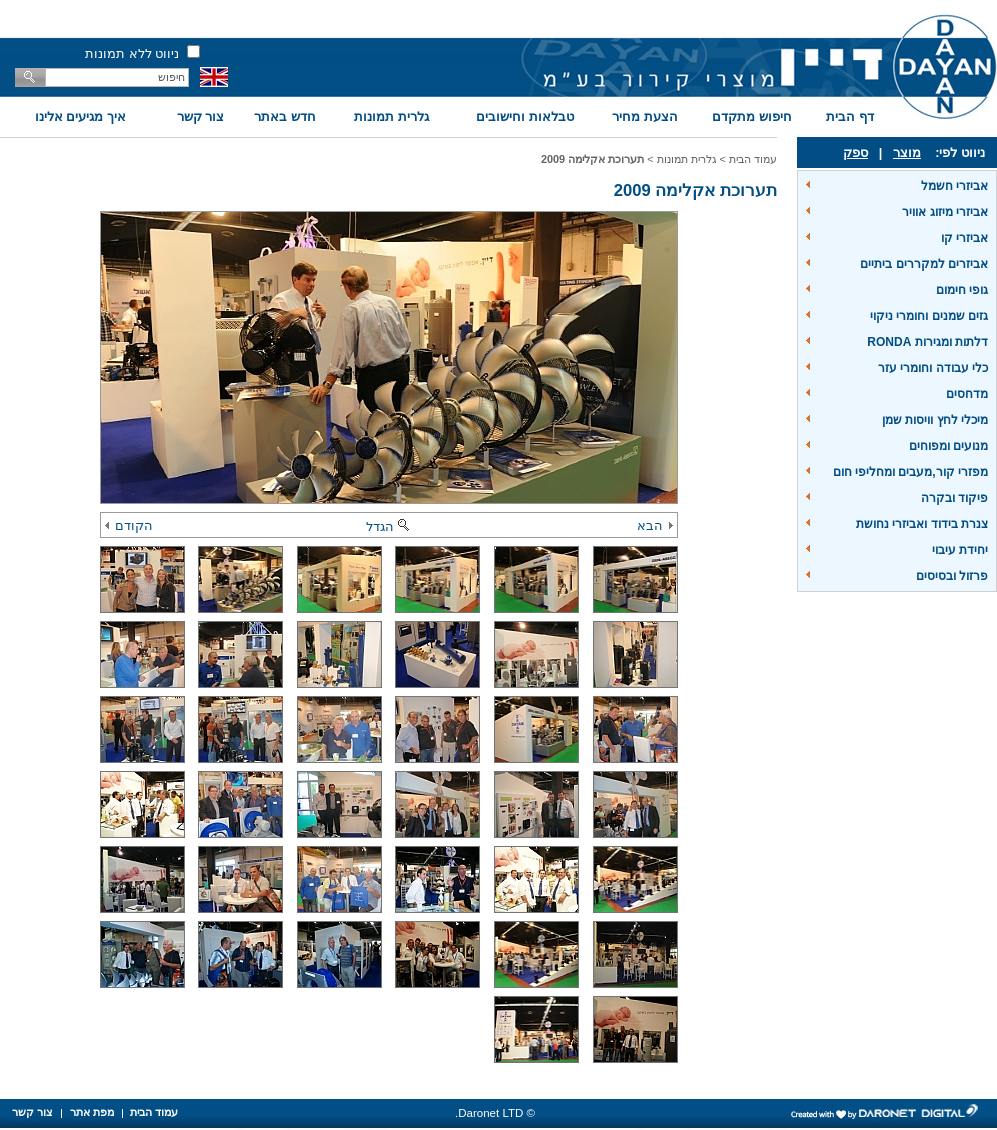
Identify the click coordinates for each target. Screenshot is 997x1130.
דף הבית (850, 116)
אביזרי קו (964, 238)
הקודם (129, 525)
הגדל (389, 526)
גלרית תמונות (391, 116)
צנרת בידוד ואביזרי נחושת (922, 524)
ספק (855, 152)
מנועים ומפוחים (948, 446)
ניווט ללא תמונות (132, 53)
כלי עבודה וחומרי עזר (933, 368)
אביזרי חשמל (954, 186)
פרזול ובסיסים (952, 576)
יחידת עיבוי (960, 550)
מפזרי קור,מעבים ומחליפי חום (910, 472)
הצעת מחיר (645, 116)
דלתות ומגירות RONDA (927, 342)
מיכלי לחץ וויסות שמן (935, 420)
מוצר (907, 152)
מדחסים (967, 394)
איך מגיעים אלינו (80, 116)
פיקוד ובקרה (954, 498)
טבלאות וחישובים (525, 116)
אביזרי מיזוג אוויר (945, 212)
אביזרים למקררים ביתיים (924, 264)
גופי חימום (962, 290)
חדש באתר (285, 116)
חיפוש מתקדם (752, 116)
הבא (655, 525)
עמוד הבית (753, 159)
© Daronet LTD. (495, 1113)
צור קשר (201, 116)
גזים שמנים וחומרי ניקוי (929, 316)
